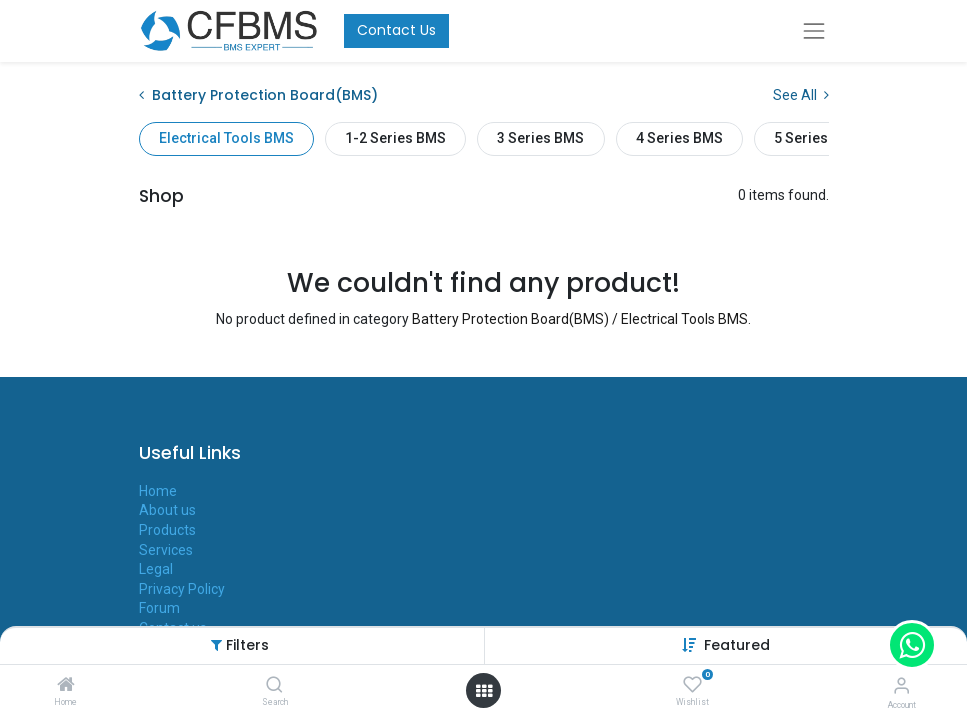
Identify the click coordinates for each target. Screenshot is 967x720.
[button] (737, 645)
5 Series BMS (817, 138)
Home (158, 491)
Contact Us (396, 30)
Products (167, 530)
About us (167, 510)
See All (801, 95)
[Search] (274, 686)
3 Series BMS (540, 138)
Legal (156, 569)
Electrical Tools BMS (226, 138)
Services (166, 550)
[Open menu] (484, 691)
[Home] (66, 686)
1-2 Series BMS (395, 138)
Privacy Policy (182, 589)
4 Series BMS (679, 138)
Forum (159, 608)
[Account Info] (901, 685)
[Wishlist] (692, 685)
